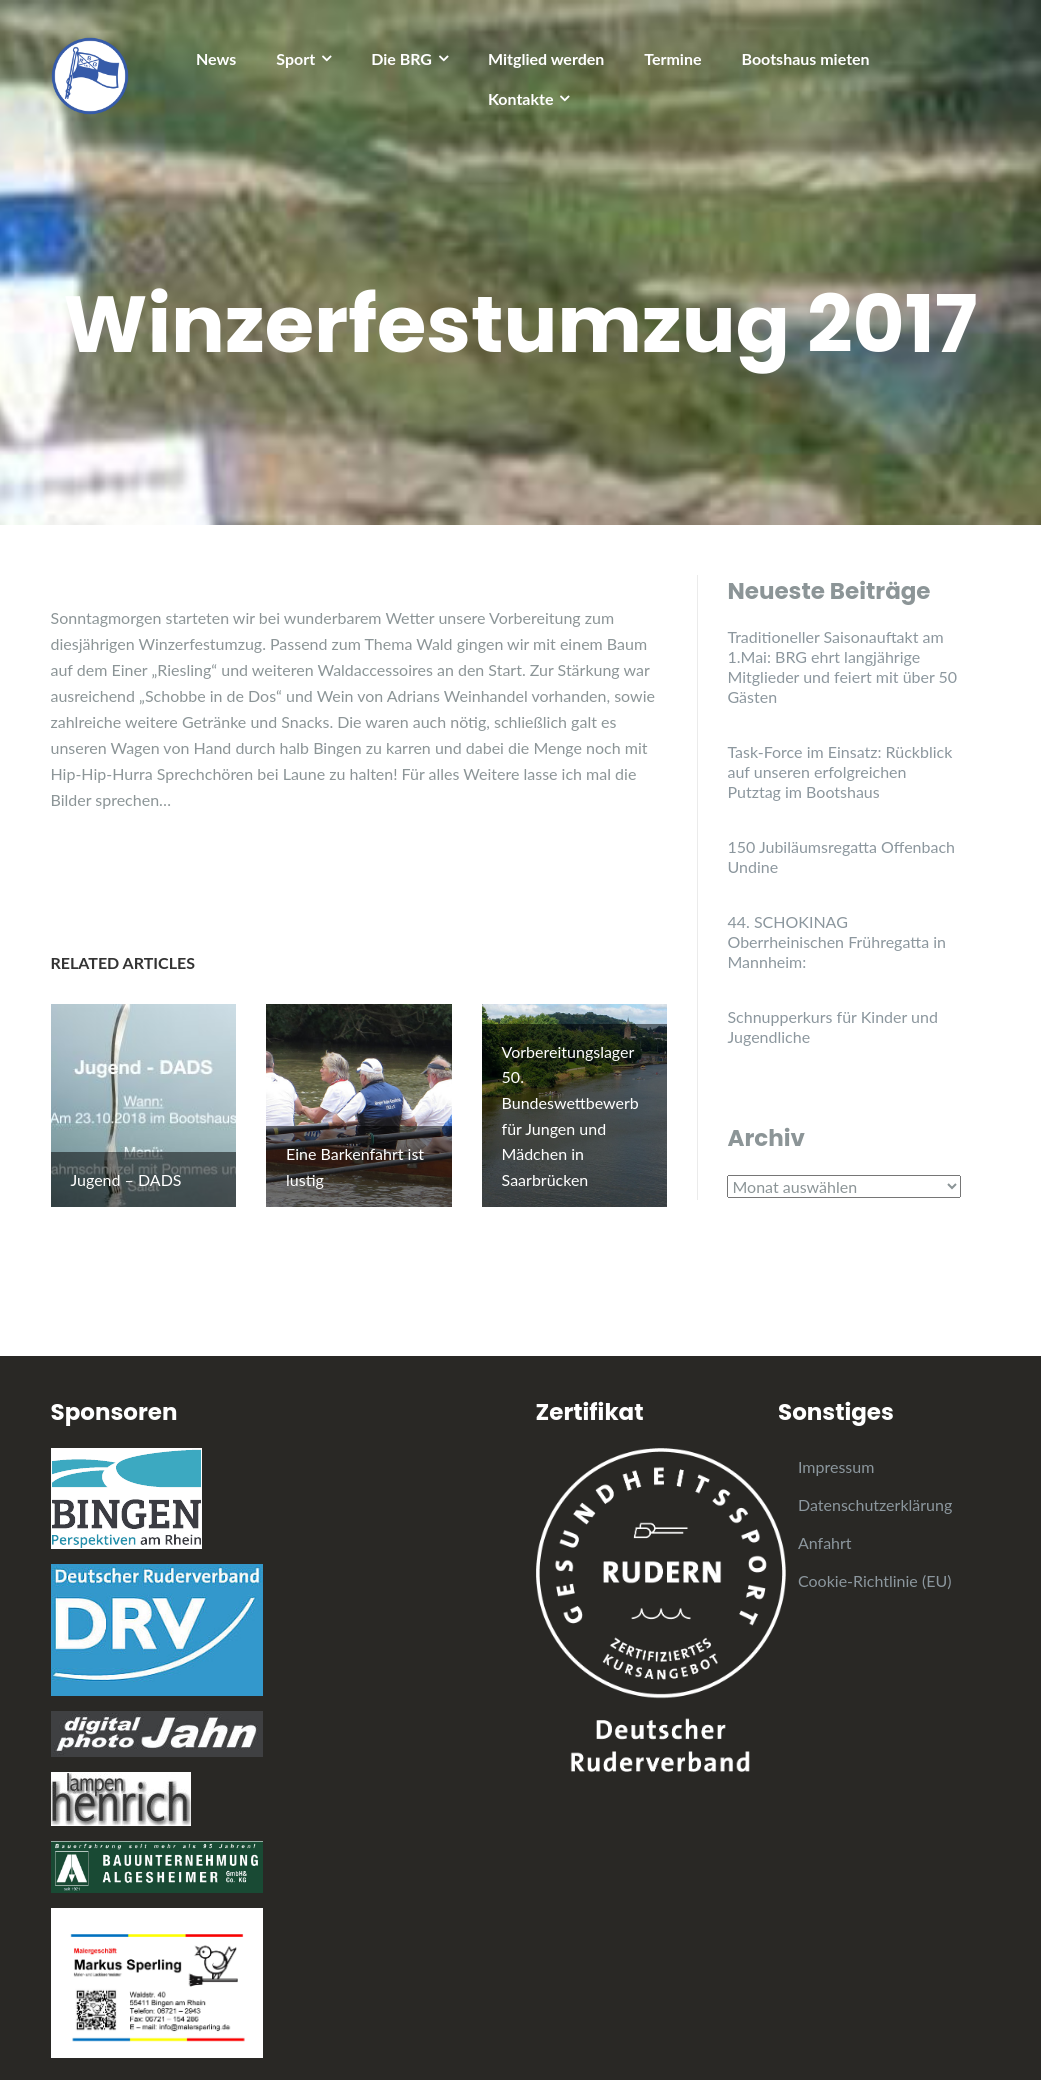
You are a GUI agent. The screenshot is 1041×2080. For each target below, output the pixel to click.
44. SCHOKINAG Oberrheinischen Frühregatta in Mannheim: (836, 941)
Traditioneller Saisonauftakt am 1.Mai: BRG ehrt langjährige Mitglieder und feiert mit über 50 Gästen (842, 666)
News (216, 58)
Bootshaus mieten (806, 58)
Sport (295, 58)
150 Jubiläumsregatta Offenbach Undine (841, 856)
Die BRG (401, 58)
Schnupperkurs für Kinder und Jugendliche (832, 1026)
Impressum (836, 1449)
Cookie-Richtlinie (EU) (874, 1563)
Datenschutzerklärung (875, 1487)
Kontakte (521, 98)
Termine (672, 58)
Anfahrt (825, 1525)
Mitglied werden (546, 58)
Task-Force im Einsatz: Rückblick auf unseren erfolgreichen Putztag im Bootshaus (839, 771)
